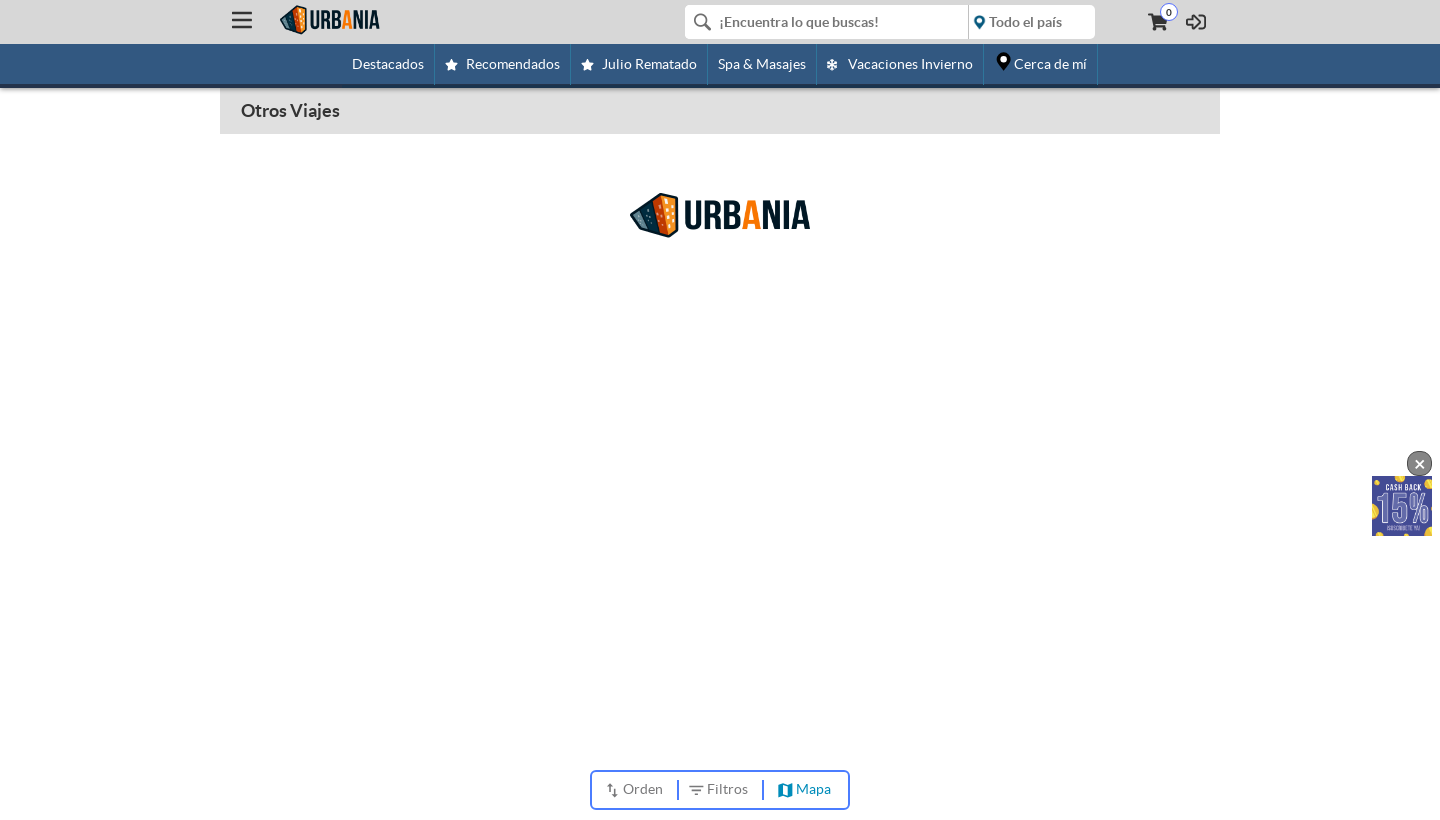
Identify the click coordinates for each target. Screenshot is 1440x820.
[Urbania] (329, 20)
